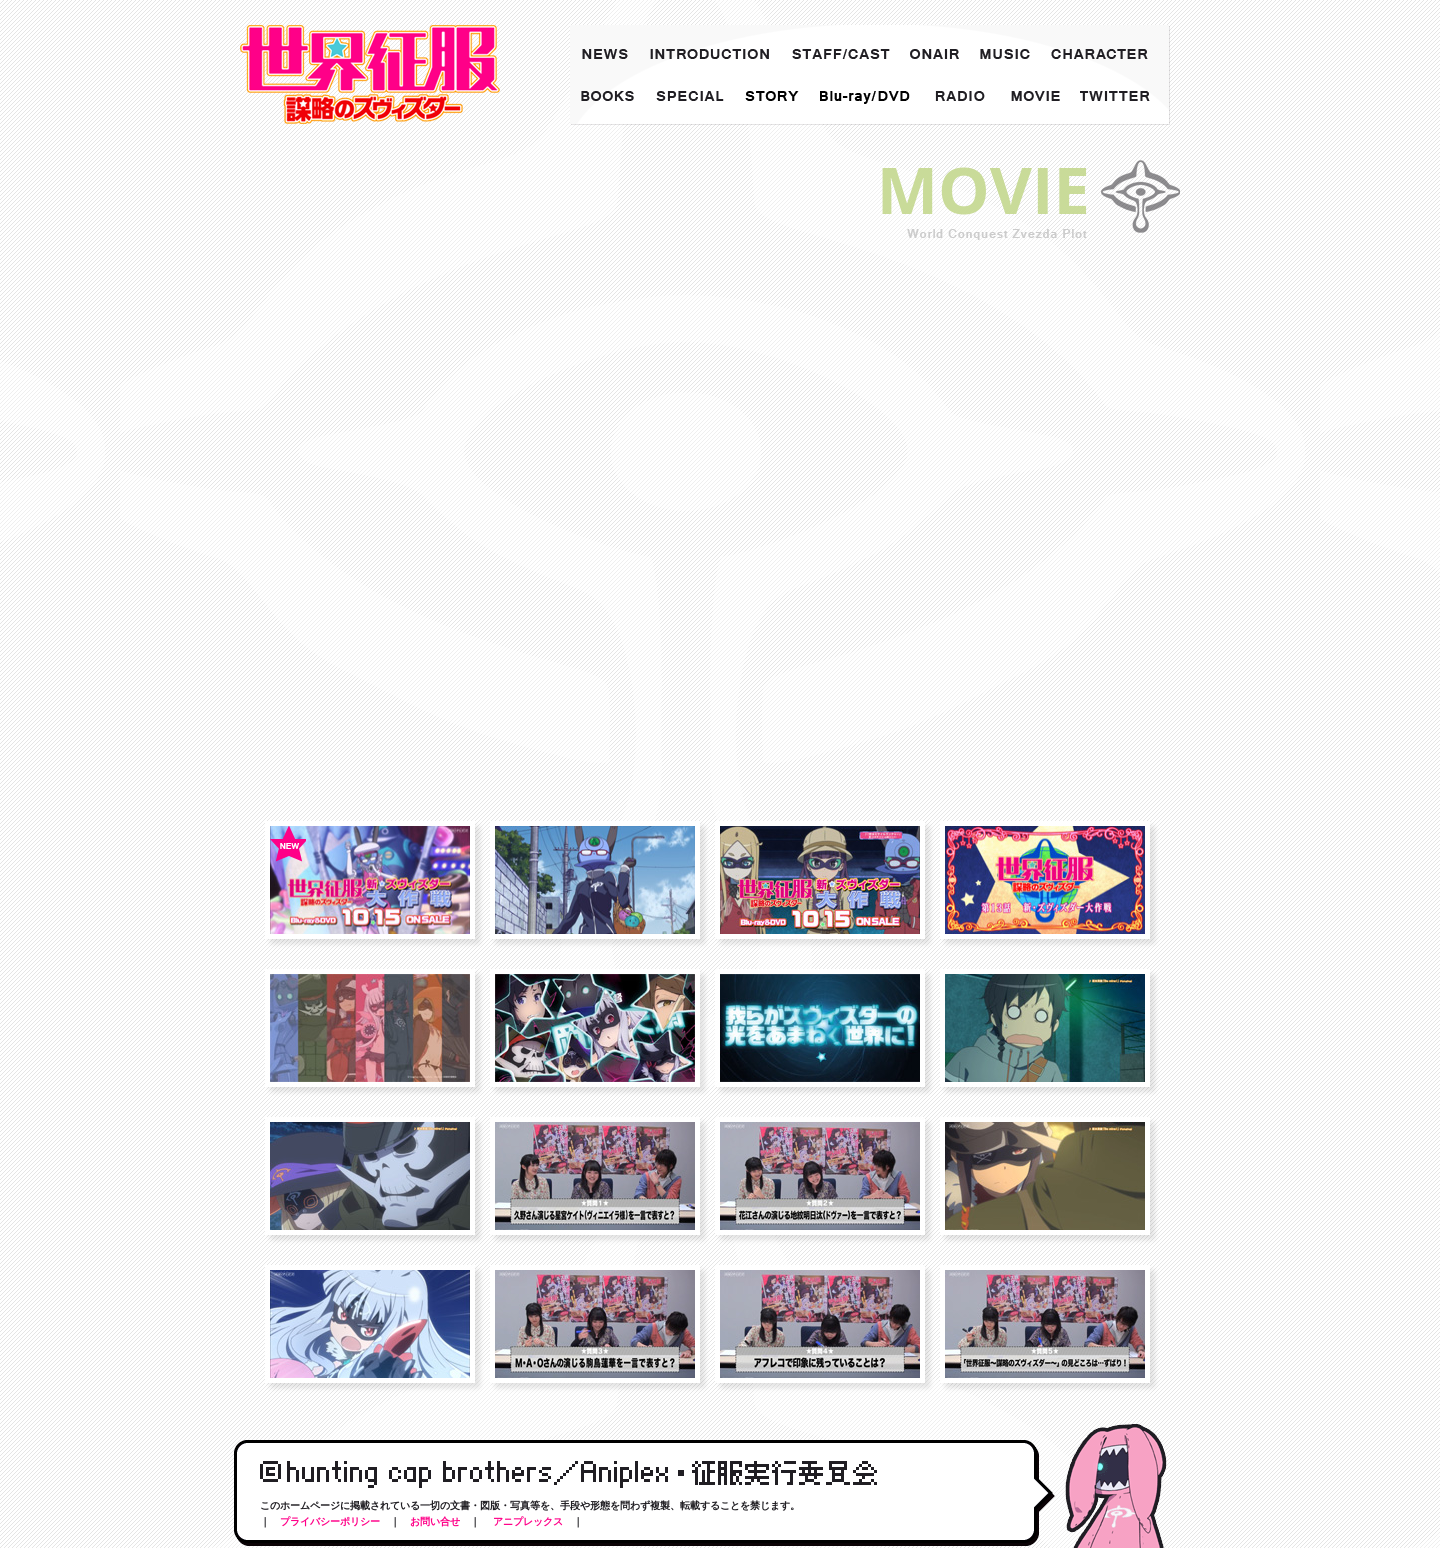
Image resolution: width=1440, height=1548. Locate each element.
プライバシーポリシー (330, 1521)
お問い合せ (435, 1521)
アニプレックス (526, 1521)
